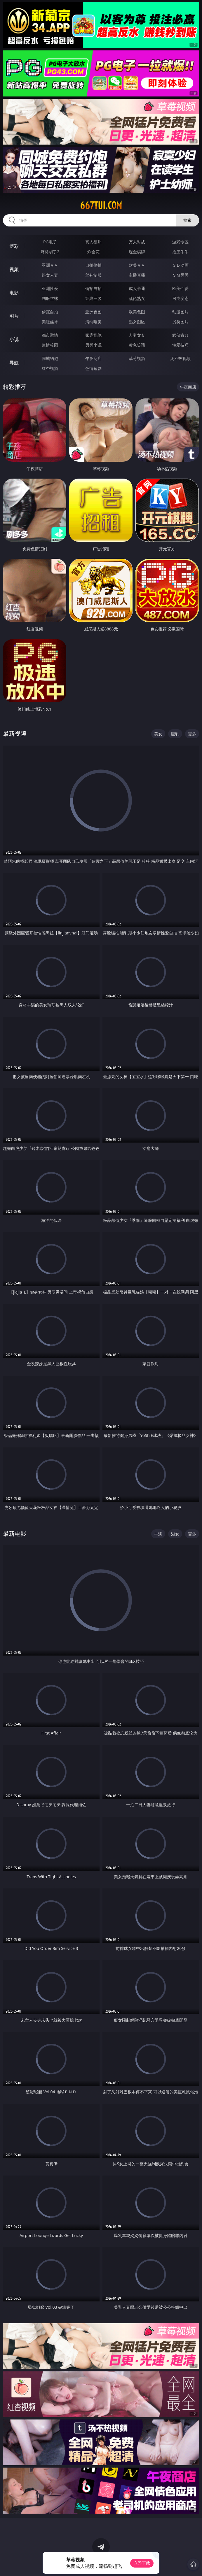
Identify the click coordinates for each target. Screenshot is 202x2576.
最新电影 (14, 1533)
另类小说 (93, 345)
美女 (158, 734)
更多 (192, 734)
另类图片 (180, 321)
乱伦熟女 (137, 298)
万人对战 (137, 242)
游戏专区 (180, 242)
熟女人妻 (50, 275)
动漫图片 (180, 311)
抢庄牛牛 (180, 251)
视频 (14, 269)
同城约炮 (50, 358)
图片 (14, 316)
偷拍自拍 (93, 288)
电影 (14, 292)
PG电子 (50, 242)
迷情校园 (50, 345)
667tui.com (101, 205)
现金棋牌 (137, 251)
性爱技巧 (180, 345)
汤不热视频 (180, 358)
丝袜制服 (93, 275)
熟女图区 (137, 321)
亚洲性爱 (50, 288)
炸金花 (93, 251)
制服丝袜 (50, 298)
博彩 (14, 246)
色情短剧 (93, 368)
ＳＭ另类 (180, 275)
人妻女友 (137, 335)
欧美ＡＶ (137, 265)
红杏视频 (50, 368)
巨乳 (175, 734)
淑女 (175, 1534)
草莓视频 (137, 358)
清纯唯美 (93, 321)
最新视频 (14, 733)
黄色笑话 (137, 345)
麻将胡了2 (50, 251)
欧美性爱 (180, 288)
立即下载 (142, 2563)
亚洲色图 (93, 311)
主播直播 (137, 275)
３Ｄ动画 (180, 265)
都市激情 (50, 335)
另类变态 (180, 298)
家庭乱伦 (93, 335)
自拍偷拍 (93, 265)
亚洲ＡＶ (50, 265)
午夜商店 (93, 358)
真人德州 (93, 242)
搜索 (187, 220)
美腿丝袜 (50, 321)
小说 (14, 339)
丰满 (158, 1534)
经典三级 (93, 298)
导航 (14, 362)
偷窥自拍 (50, 311)
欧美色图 (137, 311)
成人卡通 (137, 288)
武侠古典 (180, 335)
